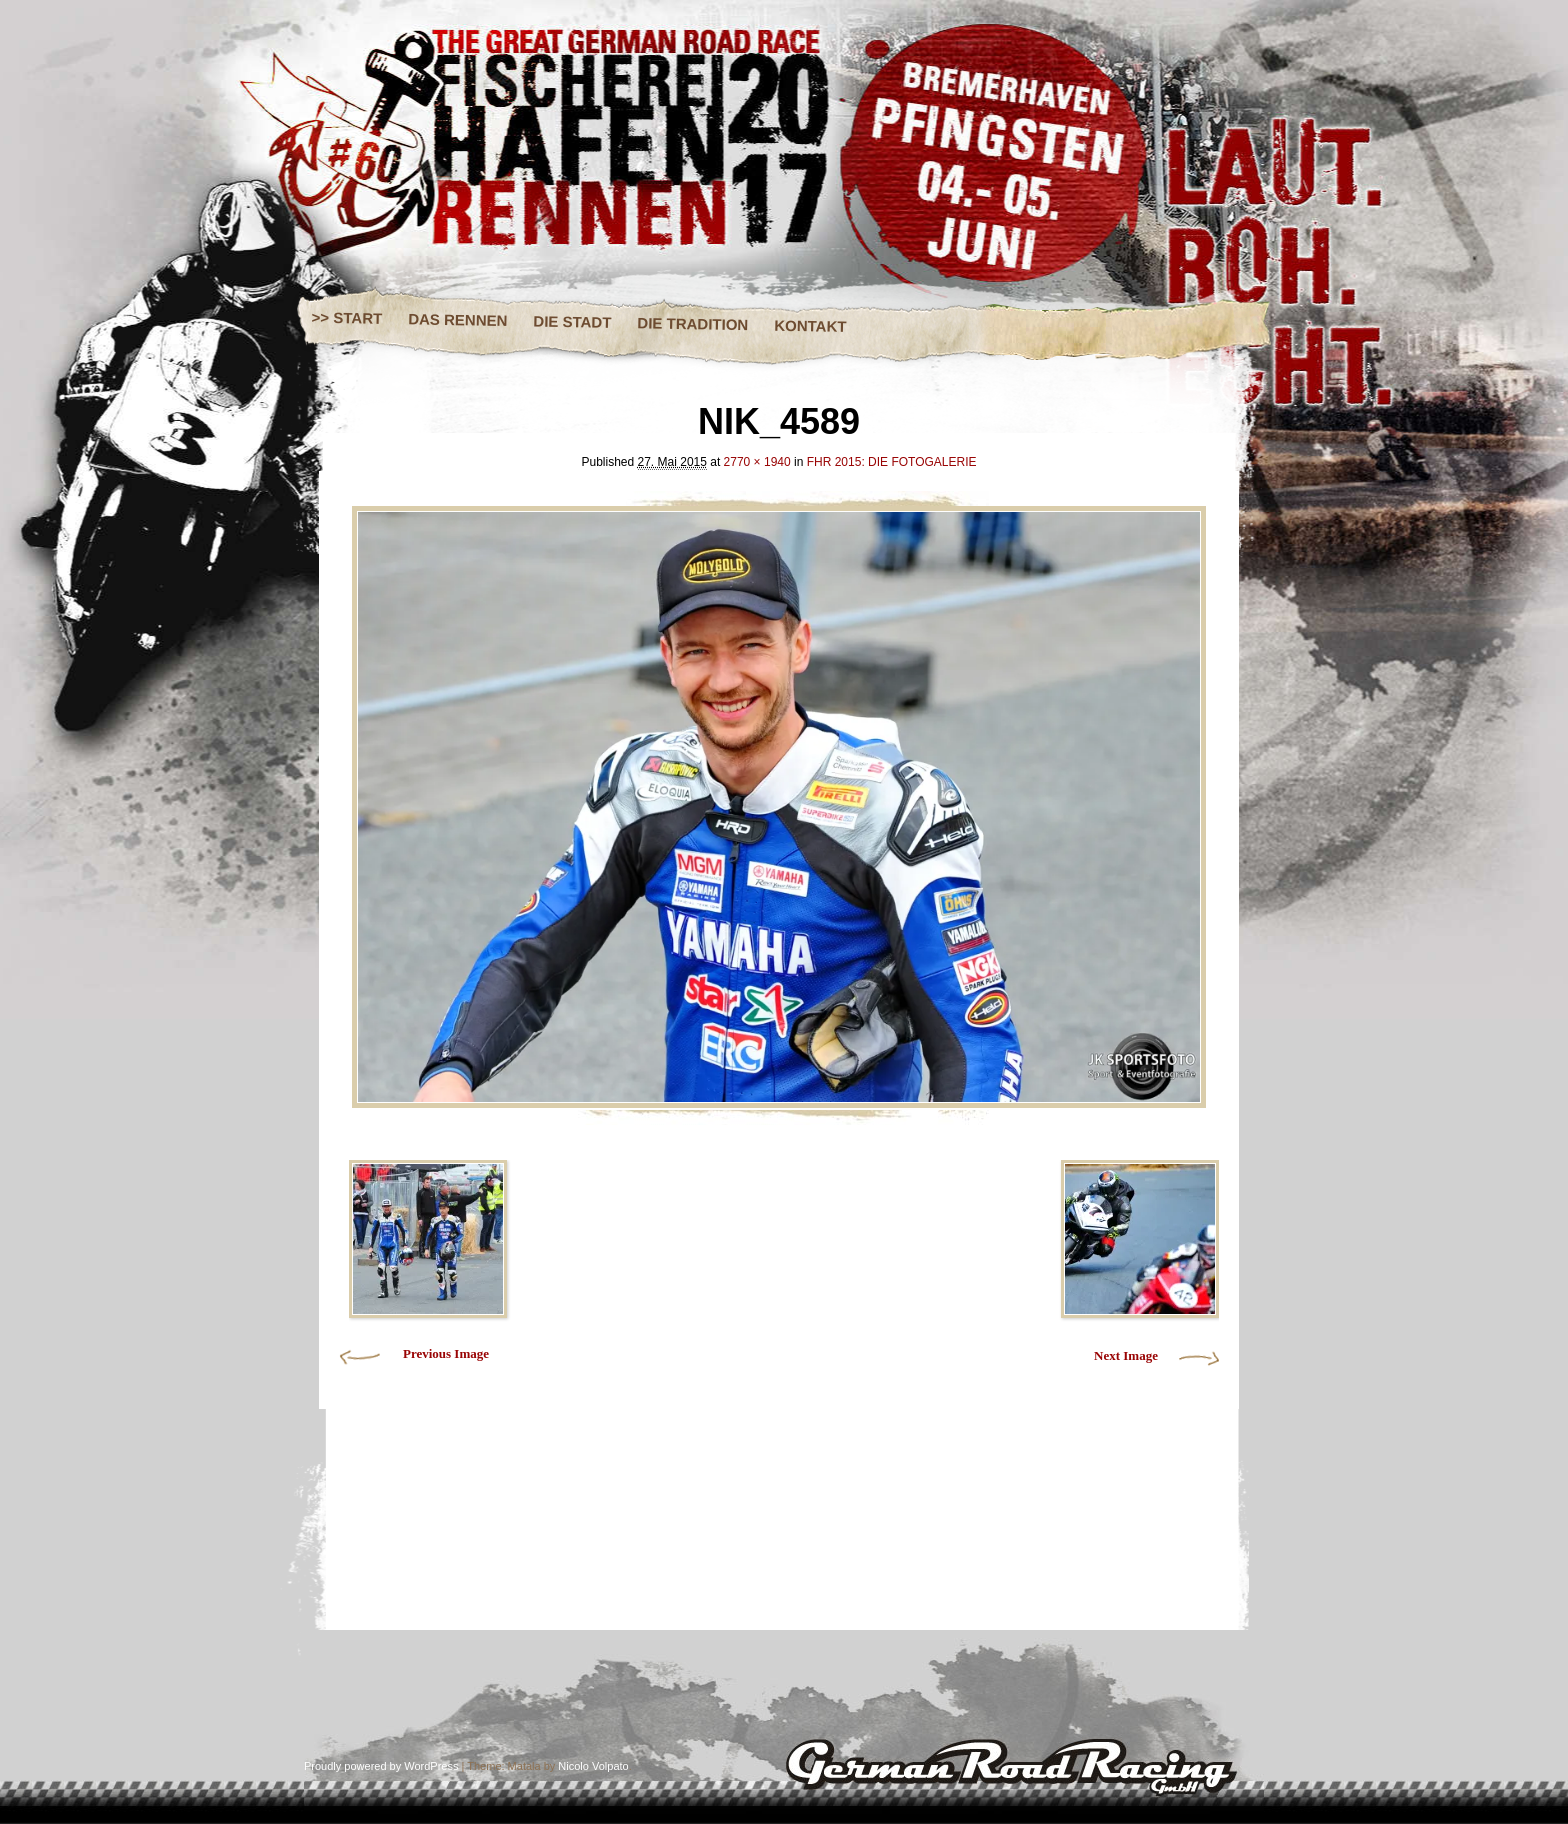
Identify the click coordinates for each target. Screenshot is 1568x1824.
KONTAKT (810, 326)
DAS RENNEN (457, 319)
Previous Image (446, 1353)
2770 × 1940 (757, 462)
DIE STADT (572, 321)
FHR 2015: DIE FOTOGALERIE (892, 462)
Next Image (1126, 1355)
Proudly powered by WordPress (381, 1766)
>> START (347, 318)
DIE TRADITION (692, 323)
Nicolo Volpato (593, 1766)
